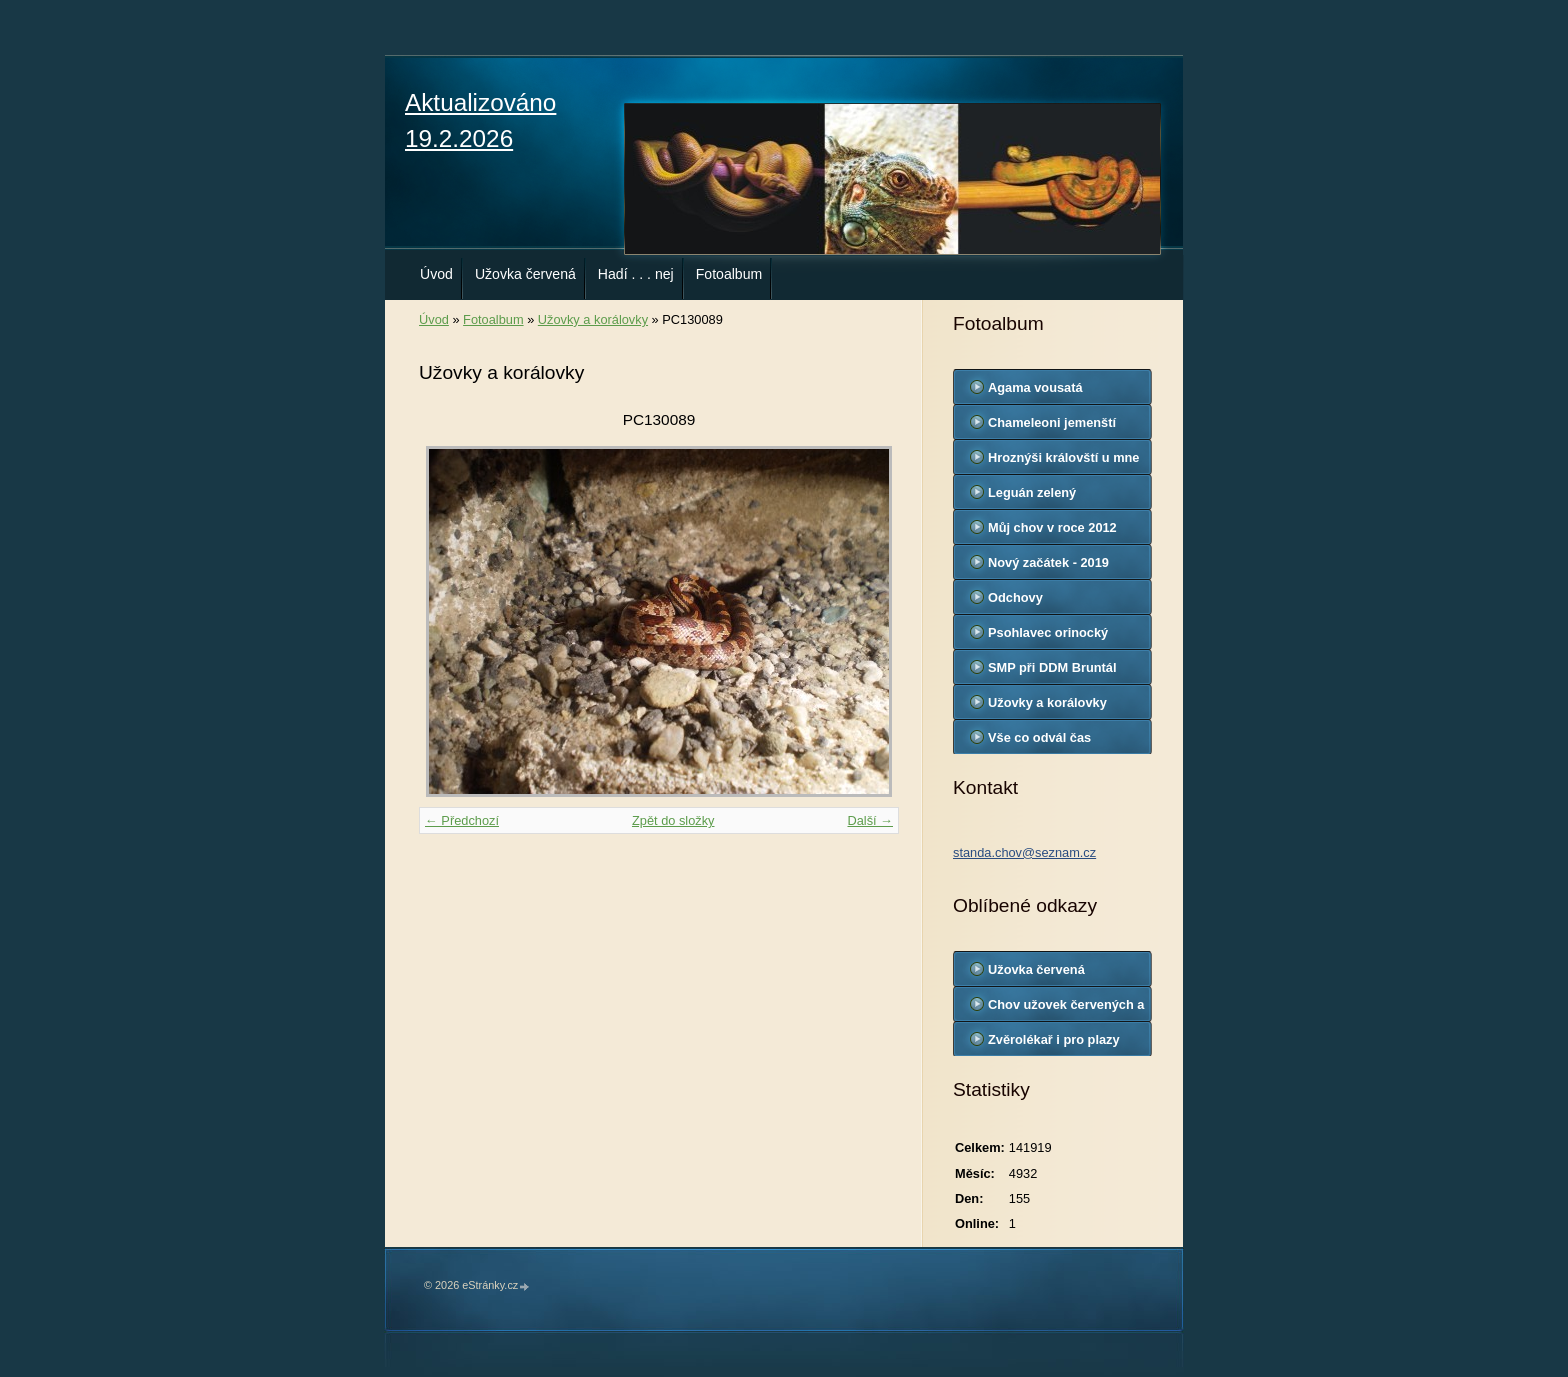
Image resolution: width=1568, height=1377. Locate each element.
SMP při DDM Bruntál (1052, 667)
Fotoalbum (729, 274)
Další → (870, 820)
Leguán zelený (1032, 492)
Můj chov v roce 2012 (1052, 527)
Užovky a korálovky (593, 319)
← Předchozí (462, 820)
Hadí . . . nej (636, 274)
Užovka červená (525, 274)
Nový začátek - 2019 (1048, 562)
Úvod (436, 274)
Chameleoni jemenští (1052, 422)
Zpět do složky (673, 820)
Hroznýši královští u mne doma (1063, 462)
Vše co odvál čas (1039, 737)
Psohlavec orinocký (1048, 632)
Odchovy (1015, 597)
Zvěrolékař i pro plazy (1054, 1039)
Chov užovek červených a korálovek (1066, 1009)
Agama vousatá (1035, 387)
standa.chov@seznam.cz (1024, 852)
